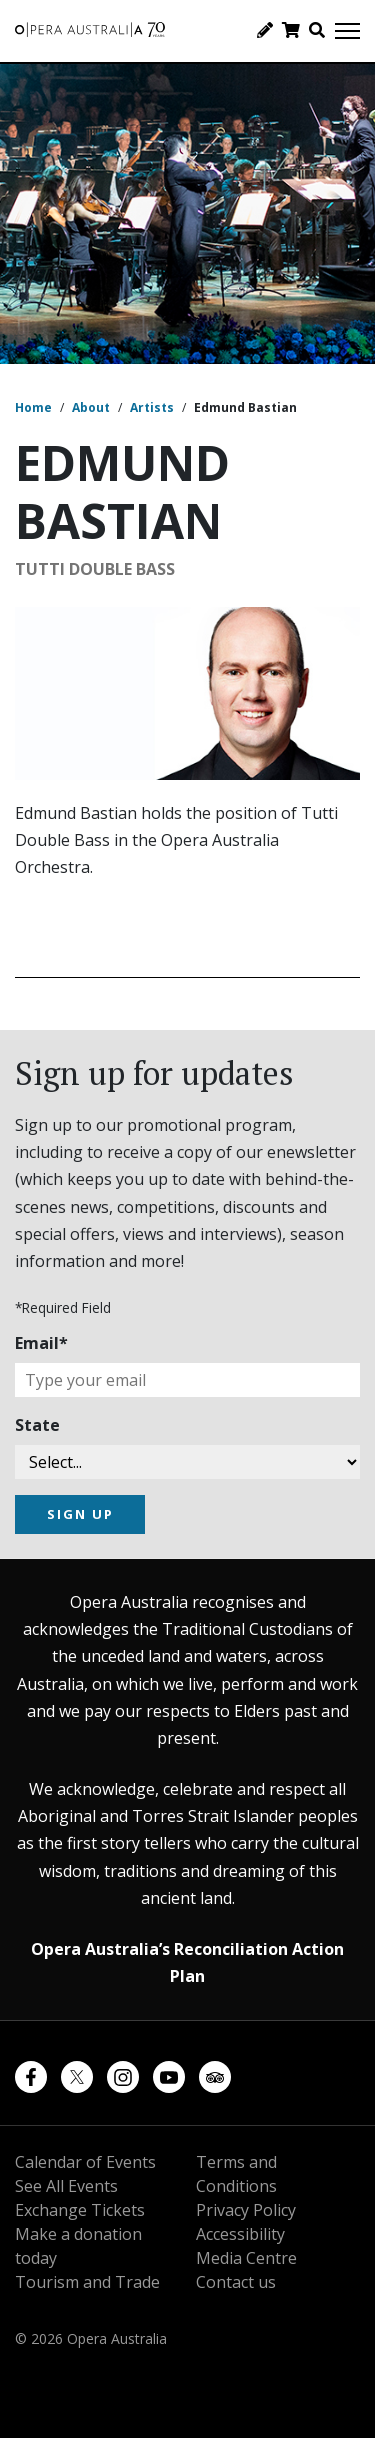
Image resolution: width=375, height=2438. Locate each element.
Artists (152, 407)
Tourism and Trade (87, 2282)
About (91, 407)
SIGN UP (80, 1514)
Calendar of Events (85, 2162)
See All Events (66, 2186)
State (37, 1425)
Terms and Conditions (236, 2174)
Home (33, 407)
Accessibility (240, 2234)
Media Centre (246, 2258)
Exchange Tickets (80, 2210)
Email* (41, 1343)
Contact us (236, 2282)
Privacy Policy (246, 2210)
